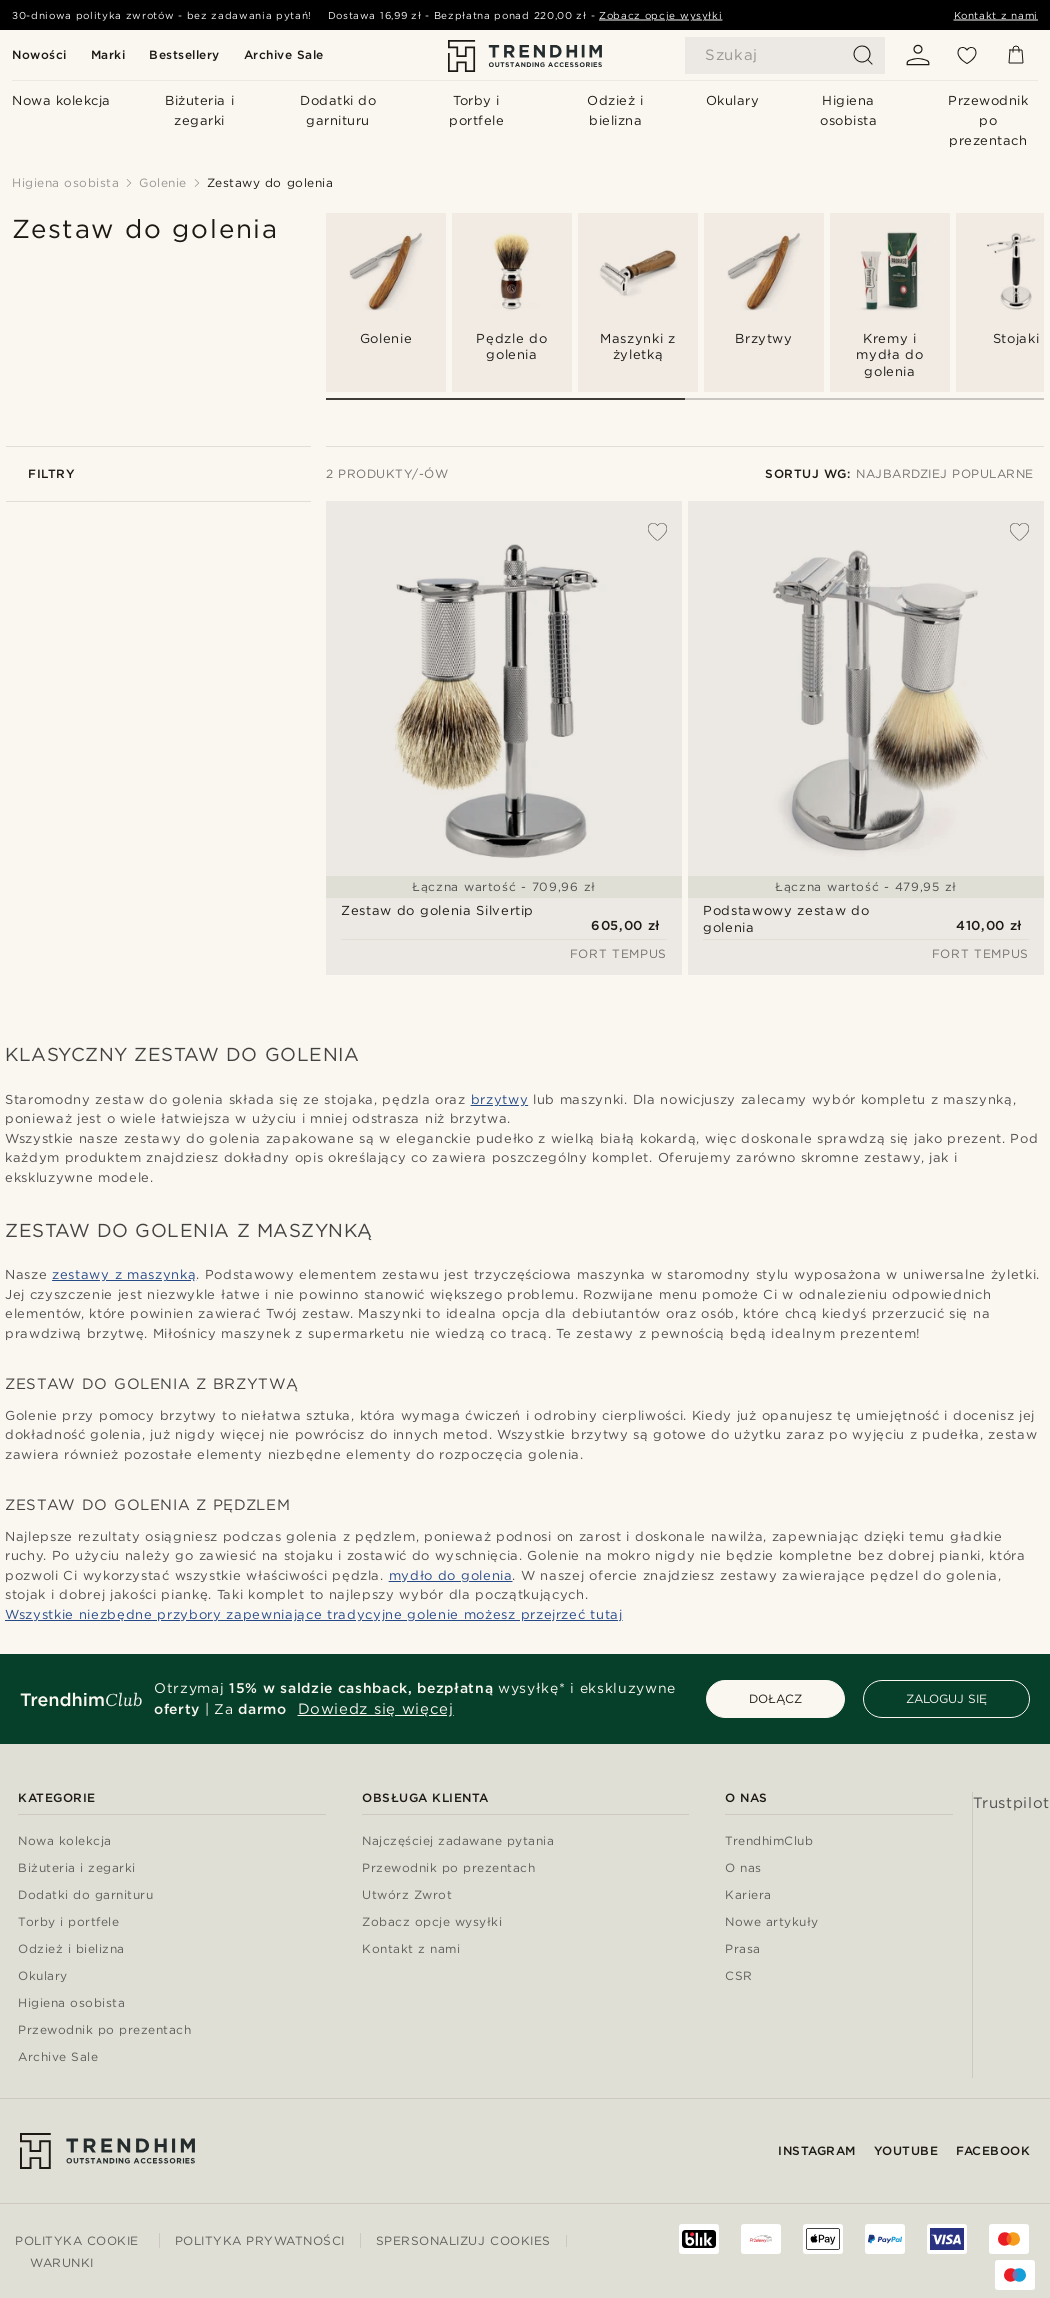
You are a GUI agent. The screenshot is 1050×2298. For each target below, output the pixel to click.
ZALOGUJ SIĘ (946, 1698)
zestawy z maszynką (124, 1274)
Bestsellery (184, 54)
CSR (739, 1976)
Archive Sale (284, 54)
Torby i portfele (68, 1922)
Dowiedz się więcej (376, 1709)
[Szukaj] (785, 55)
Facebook (993, 2150)
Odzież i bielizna (71, 1949)
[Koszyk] (1016, 55)
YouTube (906, 2150)
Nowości (39, 54)
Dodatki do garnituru (85, 1895)
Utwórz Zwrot (407, 1895)
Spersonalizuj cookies (463, 2241)
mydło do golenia (451, 1575)
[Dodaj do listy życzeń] (647, 532)
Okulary (43, 1976)
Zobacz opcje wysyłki (660, 15)
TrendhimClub (769, 1841)
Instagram (817, 2150)
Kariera (748, 1895)
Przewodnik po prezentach (104, 2030)
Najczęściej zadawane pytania (458, 1841)
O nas (743, 1868)
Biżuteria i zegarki (77, 1868)
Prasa (743, 1949)
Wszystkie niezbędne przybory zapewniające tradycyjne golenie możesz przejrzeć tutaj (314, 1614)
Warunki (62, 2262)
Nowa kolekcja (65, 1841)
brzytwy (500, 1099)
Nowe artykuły (772, 1922)
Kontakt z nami (996, 15)
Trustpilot (1012, 1803)
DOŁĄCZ (775, 1698)
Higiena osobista (71, 2003)
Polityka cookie (77, 2240)
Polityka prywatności (260, 2240)
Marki (108, 54)
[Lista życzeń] (967, 55)
